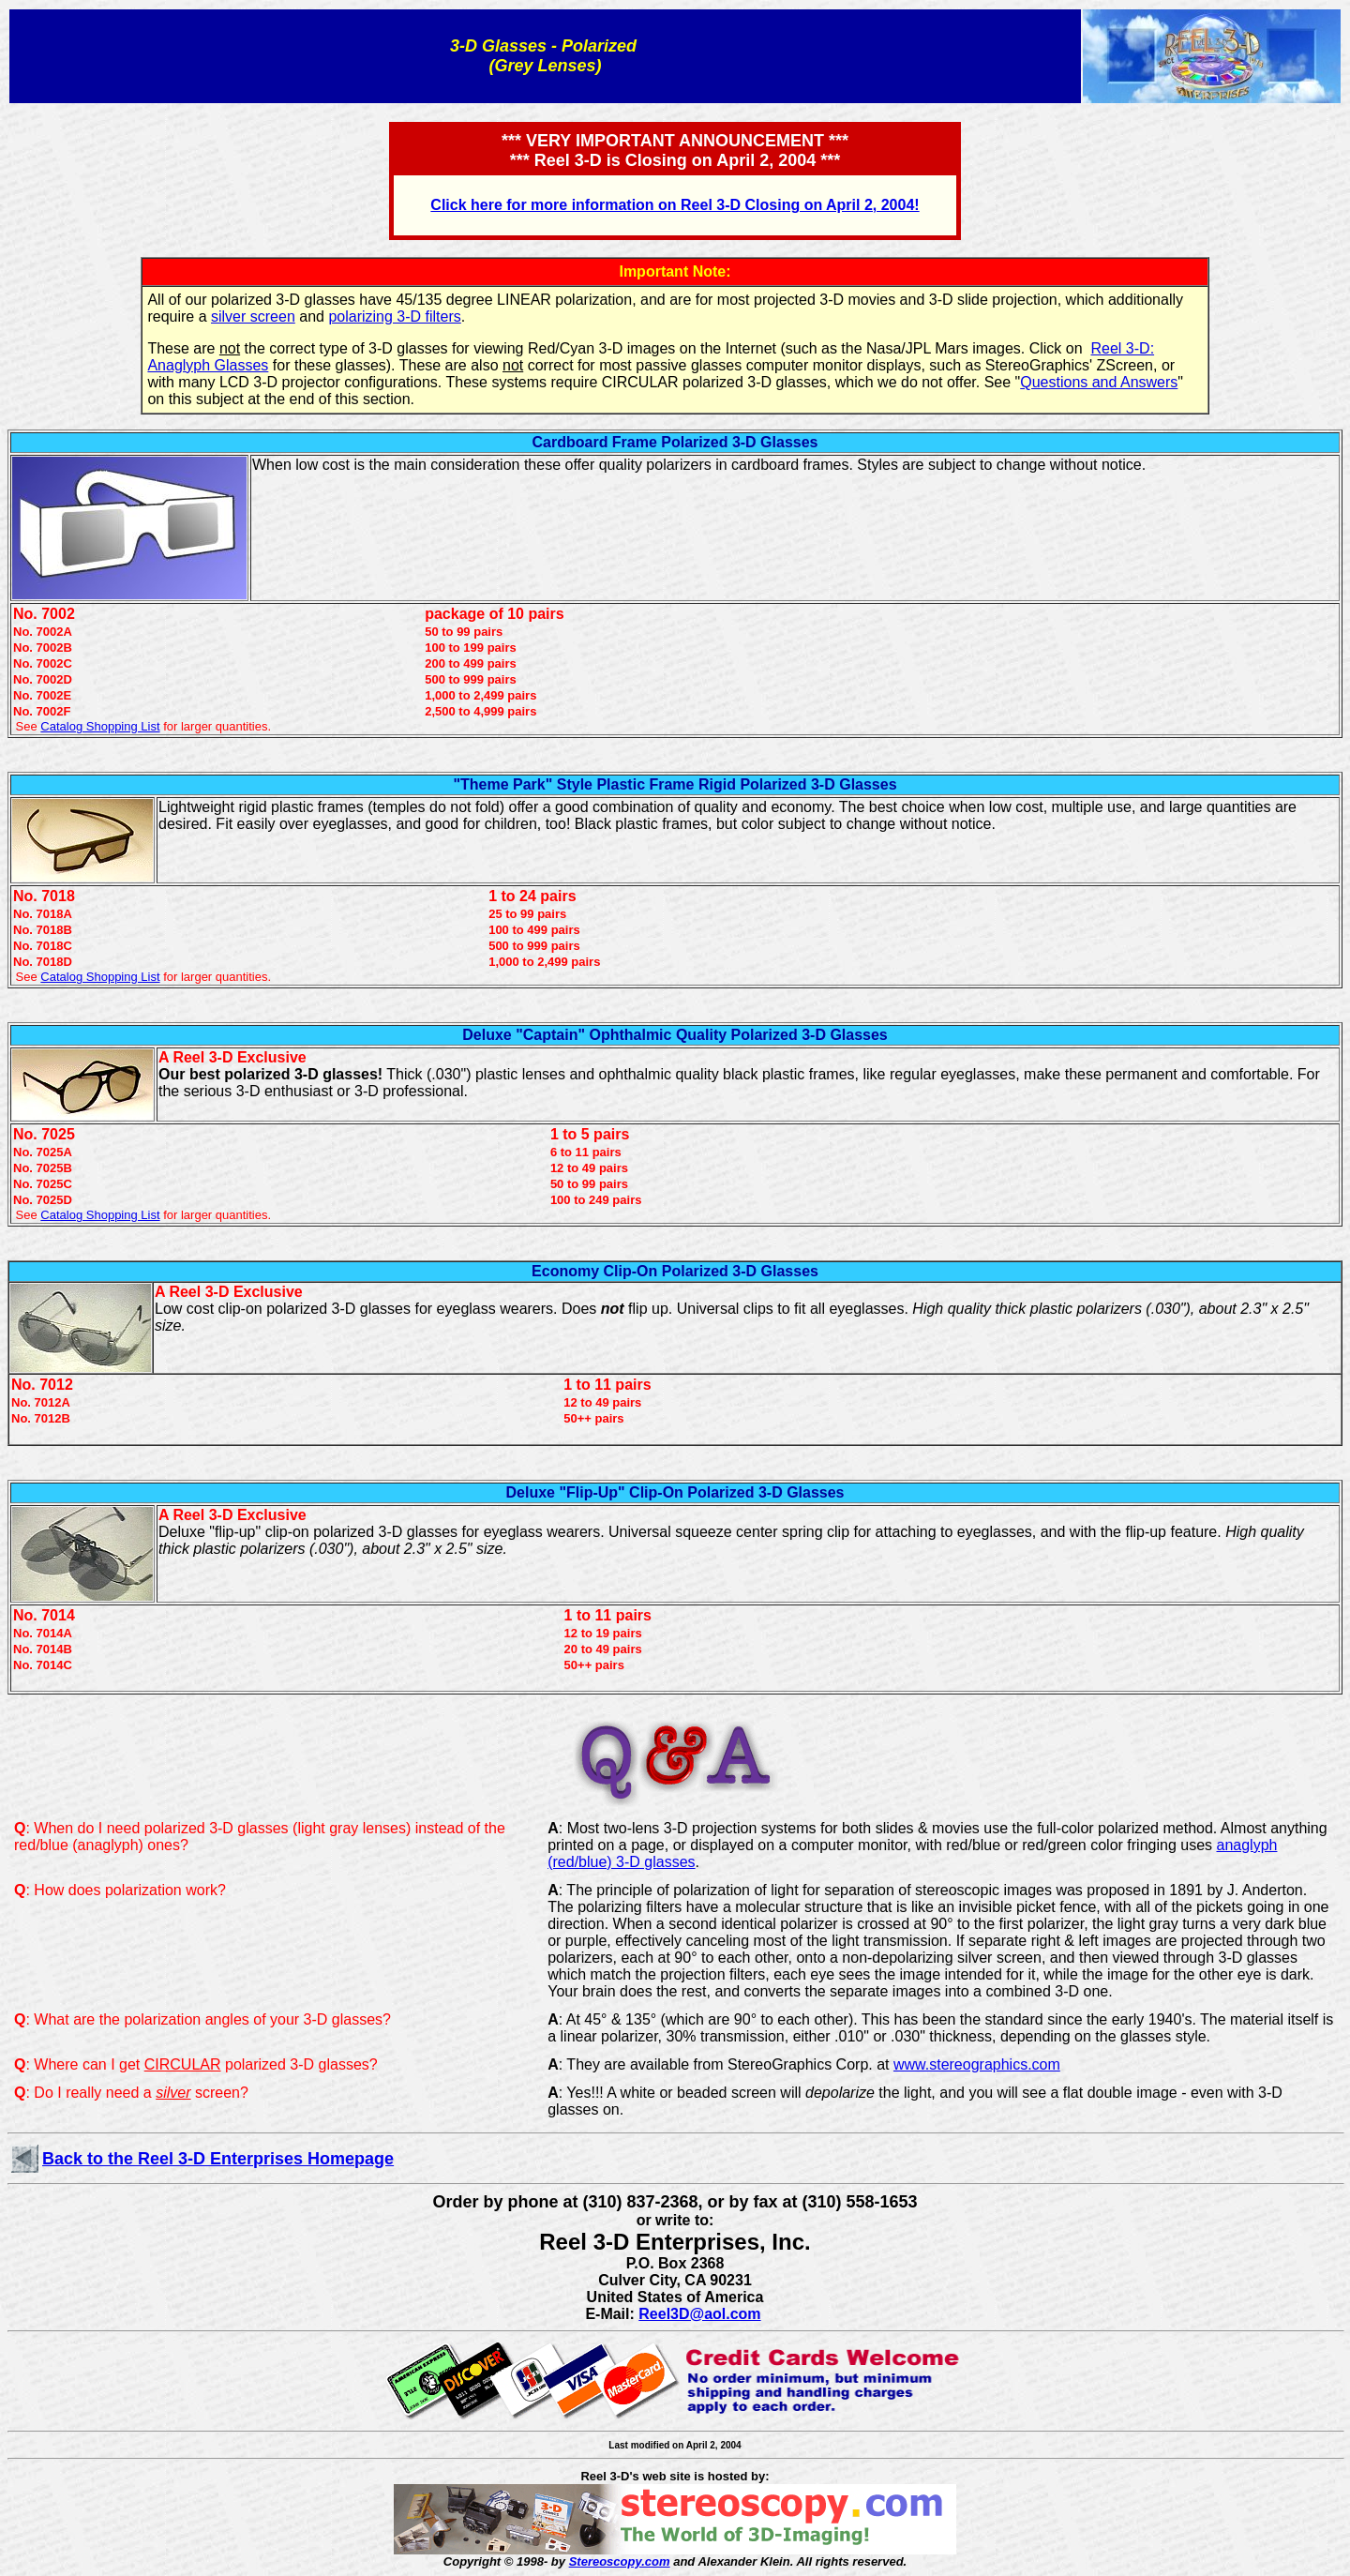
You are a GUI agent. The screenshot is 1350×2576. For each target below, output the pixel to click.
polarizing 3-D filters (394, 316)
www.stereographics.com (976, 2064)
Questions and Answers (1099, 382)
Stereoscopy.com (619, 2561)
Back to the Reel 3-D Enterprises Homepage (218, 2158)
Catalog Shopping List (99, 726)
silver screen (253, 316)
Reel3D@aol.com (699, 2314)
